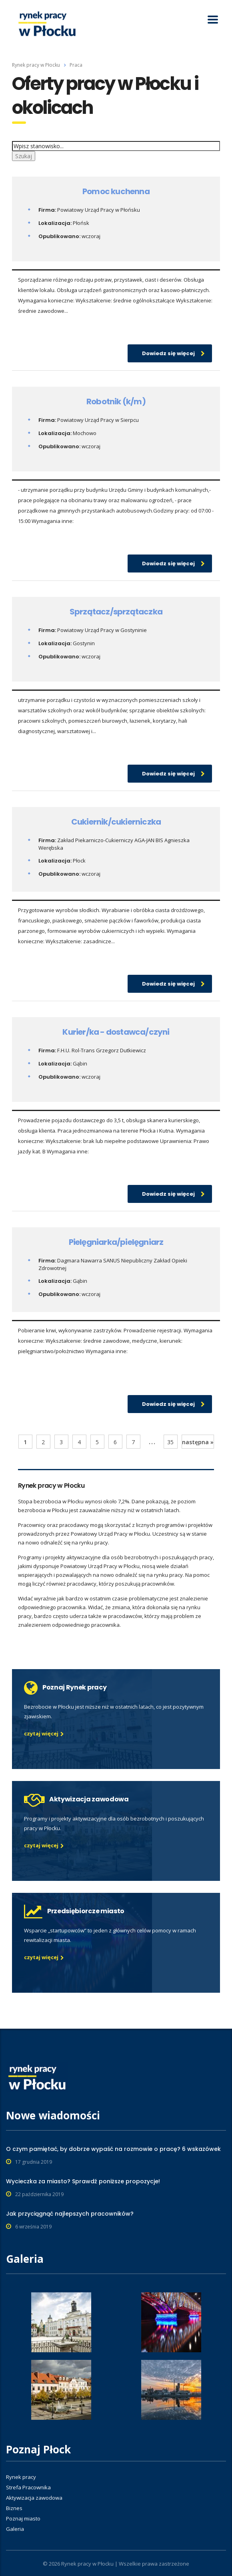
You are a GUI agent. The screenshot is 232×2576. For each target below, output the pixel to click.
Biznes (14, 2508)
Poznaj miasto (23, 2518)
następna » (198, 1442)
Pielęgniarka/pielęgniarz (116, 1242)
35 (170, 1442)
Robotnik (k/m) (116, 401)
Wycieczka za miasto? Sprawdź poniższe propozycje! (83, 2181)
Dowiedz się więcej (173, 353)
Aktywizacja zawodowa (34, 2497)
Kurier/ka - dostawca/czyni (115, 1032)
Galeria (15, 2528)
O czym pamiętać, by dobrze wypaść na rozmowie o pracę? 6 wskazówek (113, 2149)
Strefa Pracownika (28, 2487)
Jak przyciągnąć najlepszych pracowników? (70, 2214)
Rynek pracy (21, 2477)
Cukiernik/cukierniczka (116, 821)
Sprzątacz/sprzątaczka (116, 611)
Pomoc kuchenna (116, 191)
